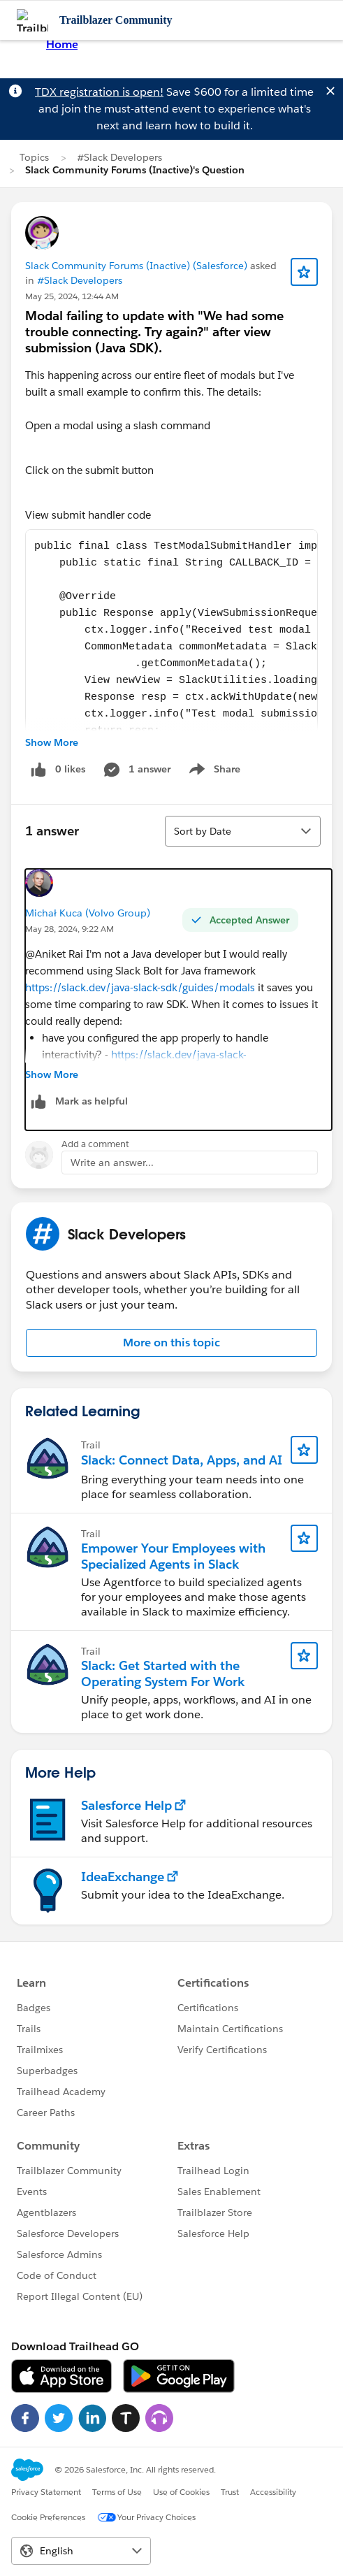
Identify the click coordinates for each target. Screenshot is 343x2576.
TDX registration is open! (99, 92)
